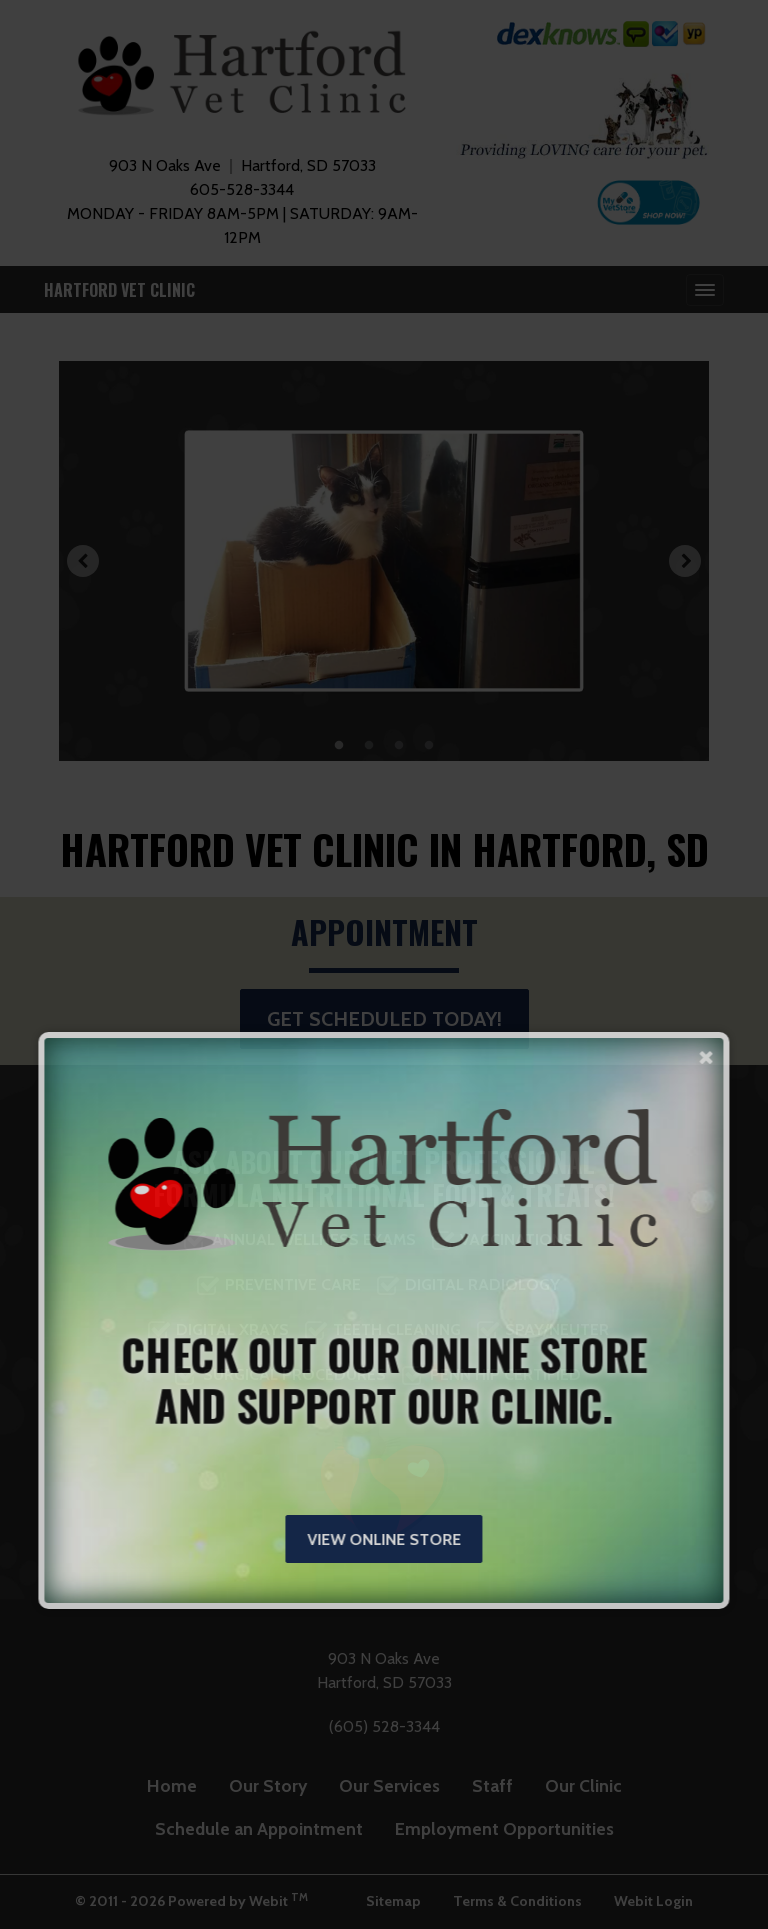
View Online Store (384, 1539)
